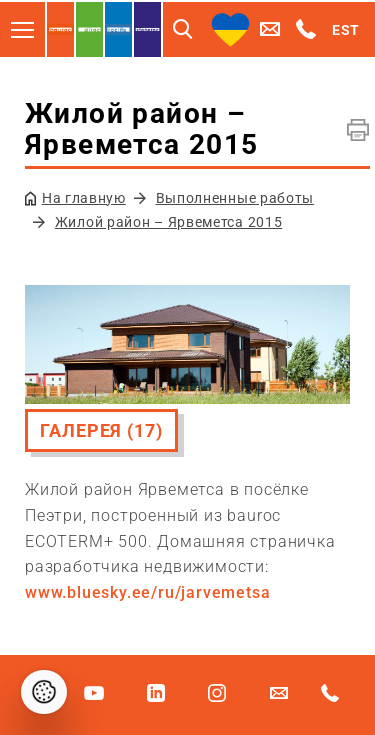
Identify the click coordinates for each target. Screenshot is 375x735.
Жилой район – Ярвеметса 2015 (169, 222)
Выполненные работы (235, 198)
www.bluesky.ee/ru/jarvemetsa (147, 592)
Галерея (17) (101, 430)
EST (346, 30)
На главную (84, 198)
